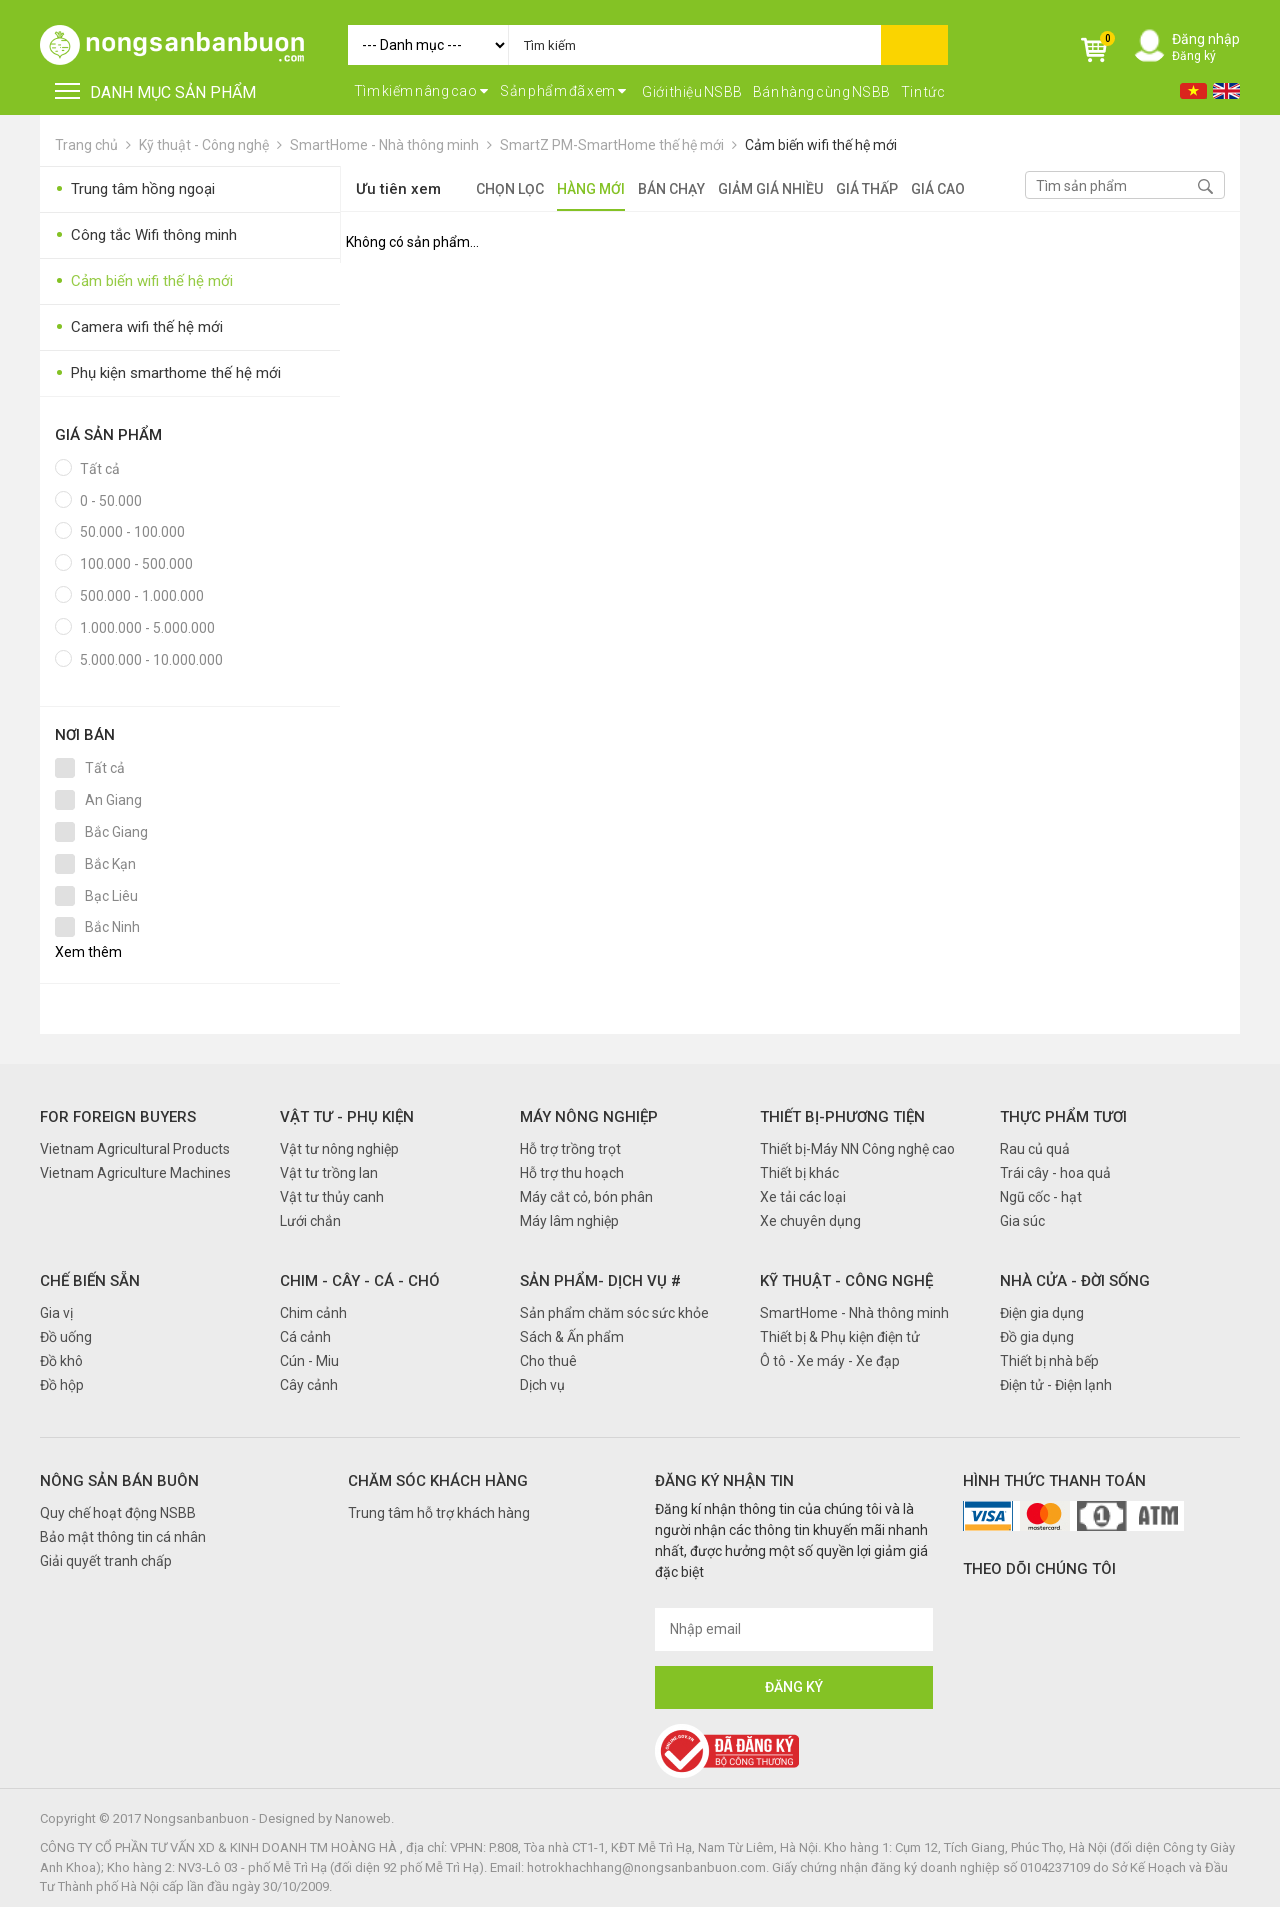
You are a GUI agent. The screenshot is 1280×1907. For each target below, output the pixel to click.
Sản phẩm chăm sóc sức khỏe (614, 1313)
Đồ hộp (62, 1385)
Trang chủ (86, 145)
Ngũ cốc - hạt (1041, 1197)
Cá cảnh (305, 1337)
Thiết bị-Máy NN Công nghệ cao (857, 1149)
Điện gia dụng (1042, 1313)
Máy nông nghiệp (589, 1117)
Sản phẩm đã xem (563, 91)
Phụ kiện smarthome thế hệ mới (168, 373)
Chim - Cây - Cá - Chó (360, 1281)
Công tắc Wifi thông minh (146, 235)
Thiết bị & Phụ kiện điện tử (840, 1337)
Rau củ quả (1035, 1149)
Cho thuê (548, 1361)
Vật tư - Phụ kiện (347, 1117)
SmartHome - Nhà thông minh (384, 145)
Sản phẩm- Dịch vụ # (600, 1281)
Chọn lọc (510, 189)
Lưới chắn (310, 1221)
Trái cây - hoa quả (1055, 1173)
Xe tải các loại (803, 1197)
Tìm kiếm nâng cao (421, 91)
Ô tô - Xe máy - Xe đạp (830, 1361)
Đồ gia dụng (1037, 1337)
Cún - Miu (309, 1361)
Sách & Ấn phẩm (572, 1337)
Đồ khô (61, 1361)
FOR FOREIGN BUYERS (118, 1117)
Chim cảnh (313, 1313)
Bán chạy (671, 189)
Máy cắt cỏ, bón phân (586, 1197)
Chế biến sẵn (90, 1281)
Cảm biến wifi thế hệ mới (821, 145)
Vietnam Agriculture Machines (135, 1173)
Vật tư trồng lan (329, 1173)
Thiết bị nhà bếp (1049, 1361)
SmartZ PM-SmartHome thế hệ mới (612, 145)
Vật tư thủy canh (332, 1197)
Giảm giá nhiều (770, 189)
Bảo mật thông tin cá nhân (123, 1537)
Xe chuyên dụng (810, 1221)
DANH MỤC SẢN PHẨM (155, 92)
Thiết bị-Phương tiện (842, 1117)
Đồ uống (66, 1337)
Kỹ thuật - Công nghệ (204, 145)
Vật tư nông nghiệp (339, 1149)
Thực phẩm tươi (1063, 1117)
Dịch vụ (542, 1385)
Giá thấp (867, 189)
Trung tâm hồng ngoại (135, 189)
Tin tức (923, 92)
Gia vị (56, 1313)
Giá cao (938, 189)
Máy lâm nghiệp (569, 1221)
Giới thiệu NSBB (692, 92)
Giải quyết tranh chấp (106, 1561)
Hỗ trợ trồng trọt (570, 1149)
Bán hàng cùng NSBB (822, 92)
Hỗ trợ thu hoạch (572, 1173)
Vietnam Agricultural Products (135, 1149)
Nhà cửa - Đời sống (1075, 1281)
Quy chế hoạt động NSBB (118, 1513)
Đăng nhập (1206, 39)
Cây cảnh (309, 1385)
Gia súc (1022, 1221)
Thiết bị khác (799, 1173)
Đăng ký (1194, 56)
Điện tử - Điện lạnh (1056, 1385)
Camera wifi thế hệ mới (139, 327)
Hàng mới (591, 189)
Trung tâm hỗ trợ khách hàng (439, 1513)
